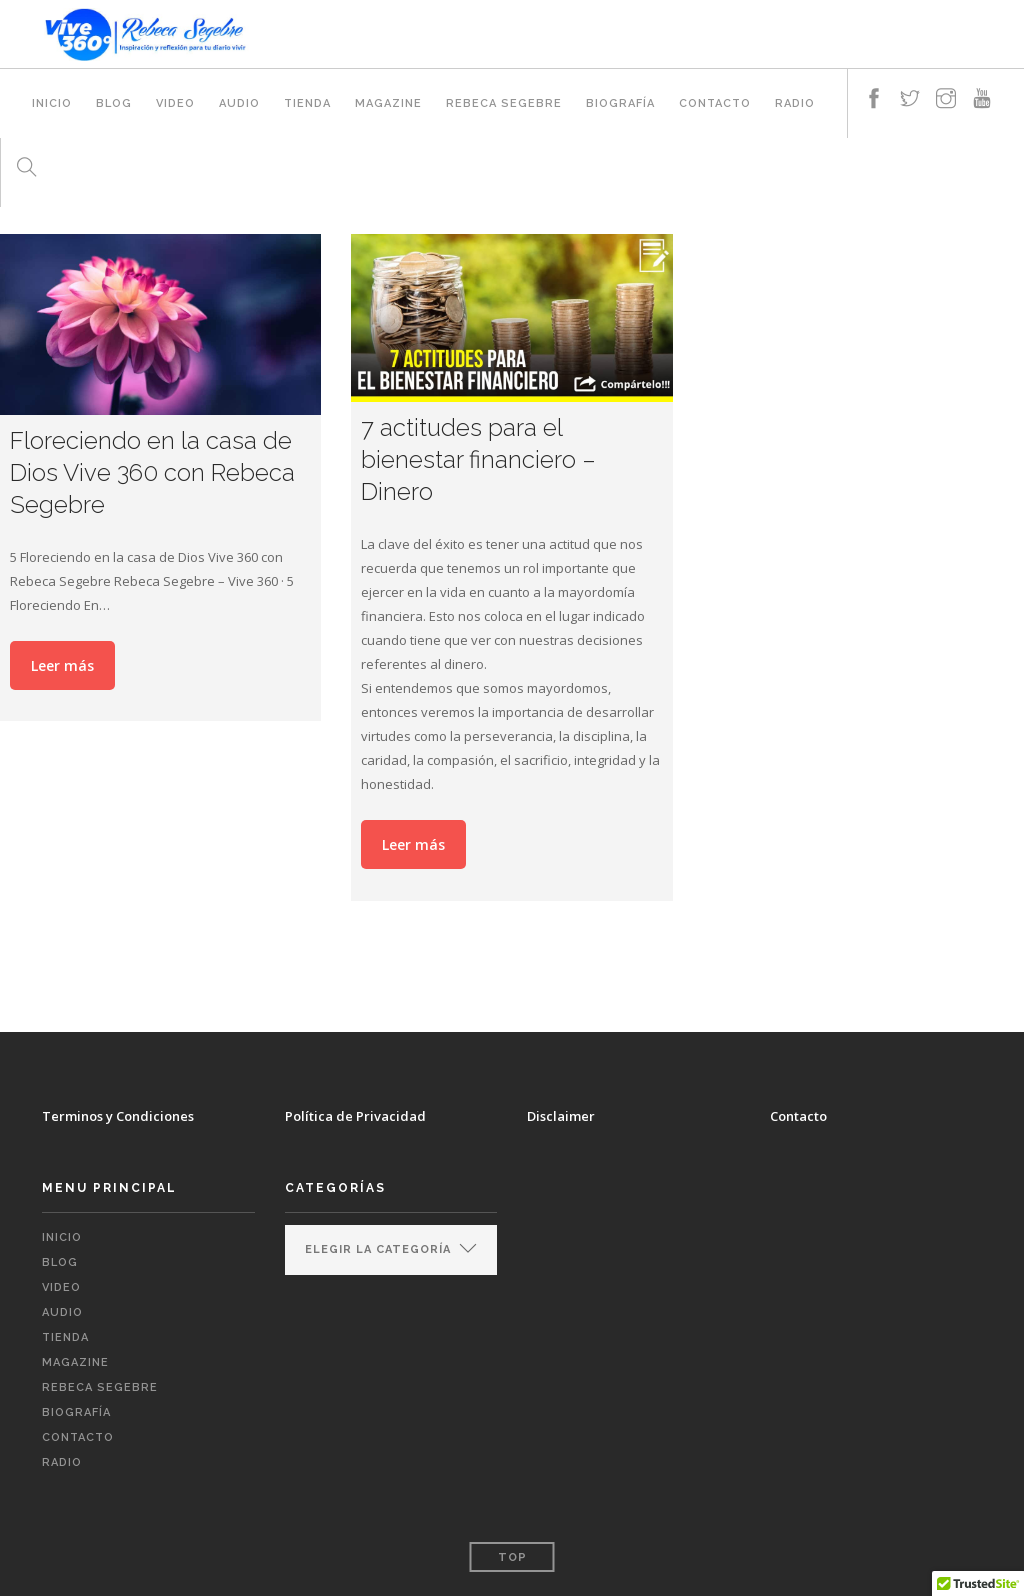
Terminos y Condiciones (118, 1116)
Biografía (620, 103)
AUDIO (239, 103)
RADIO (795, 103)
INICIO (52, 103)
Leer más (62, 665)
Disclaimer (561, 1116)
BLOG (114, 103)
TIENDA (307, 103)
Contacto (798, 1116)
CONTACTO (715, 103)
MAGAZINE (388, 103)
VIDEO (175, 103)
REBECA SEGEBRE (504, 103)
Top (512, 1557)
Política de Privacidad (355, 1116)
